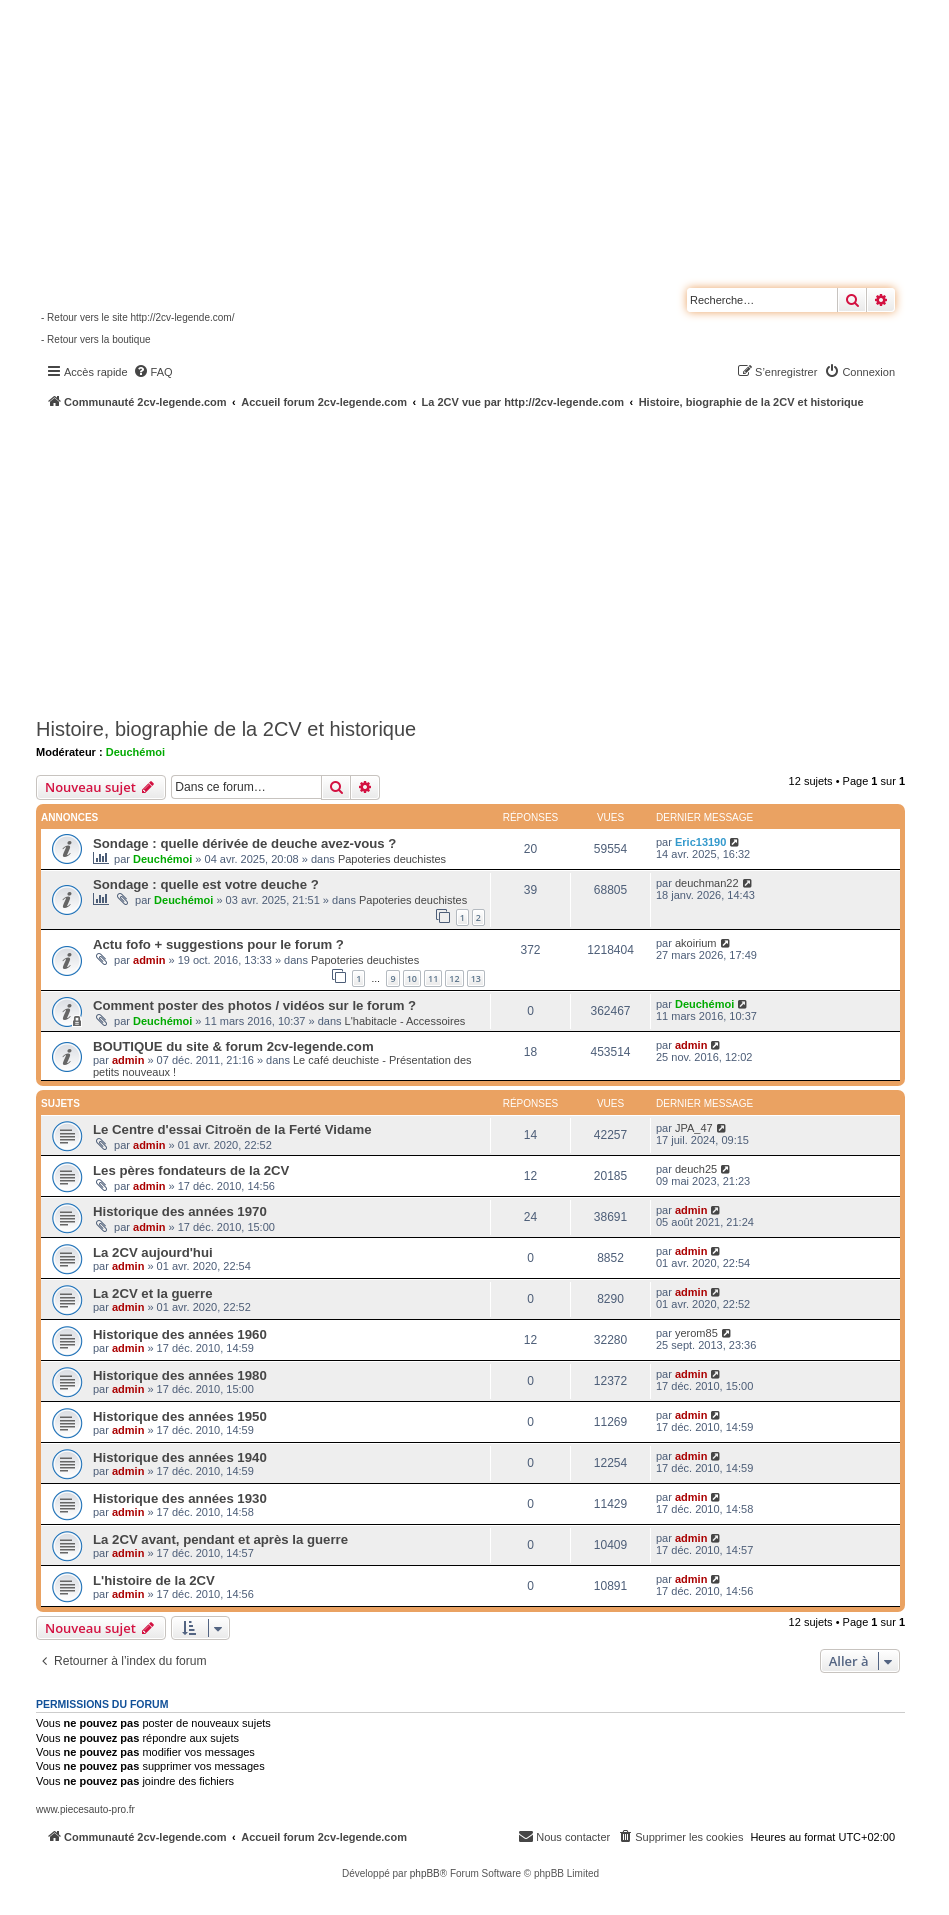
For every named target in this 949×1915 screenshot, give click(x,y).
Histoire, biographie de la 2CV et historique (226, 729)
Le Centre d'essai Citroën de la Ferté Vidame (232, 1129)
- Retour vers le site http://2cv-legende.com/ (137, 317)
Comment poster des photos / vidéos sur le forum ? (254, 1005)
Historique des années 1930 (180, 1498)
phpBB (425, 1873)
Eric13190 (700, 842)
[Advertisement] (492, 560)
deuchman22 (707, 883)
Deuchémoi (135, 752)
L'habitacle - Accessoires (405, 1021)
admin (149, 960)
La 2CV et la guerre (152, 1293)
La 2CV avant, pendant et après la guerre (220, 1539)
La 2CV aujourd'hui (153, 1252)
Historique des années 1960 (180, 1334)
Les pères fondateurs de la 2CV (191, 1170)
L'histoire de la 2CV (154, 1580)
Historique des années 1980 (180, 1375)
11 (433, 978)
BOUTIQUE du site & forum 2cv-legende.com (233, 1046)
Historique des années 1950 (180, 1416)
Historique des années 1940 (180, 1457)
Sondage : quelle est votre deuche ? (206, 884)
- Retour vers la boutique (96, 339)
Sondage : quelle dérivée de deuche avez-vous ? (244, 843)
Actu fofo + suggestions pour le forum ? (218, 944)
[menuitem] (153, 372)
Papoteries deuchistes (392, 859)
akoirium (696, 943)
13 (476, 978)
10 (412, 978)
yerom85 (696, 1333)
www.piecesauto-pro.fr (85, 1809)
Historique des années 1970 (180, 1211)
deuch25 (696, 1169)
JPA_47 (694, 1128)
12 (454, 978)
